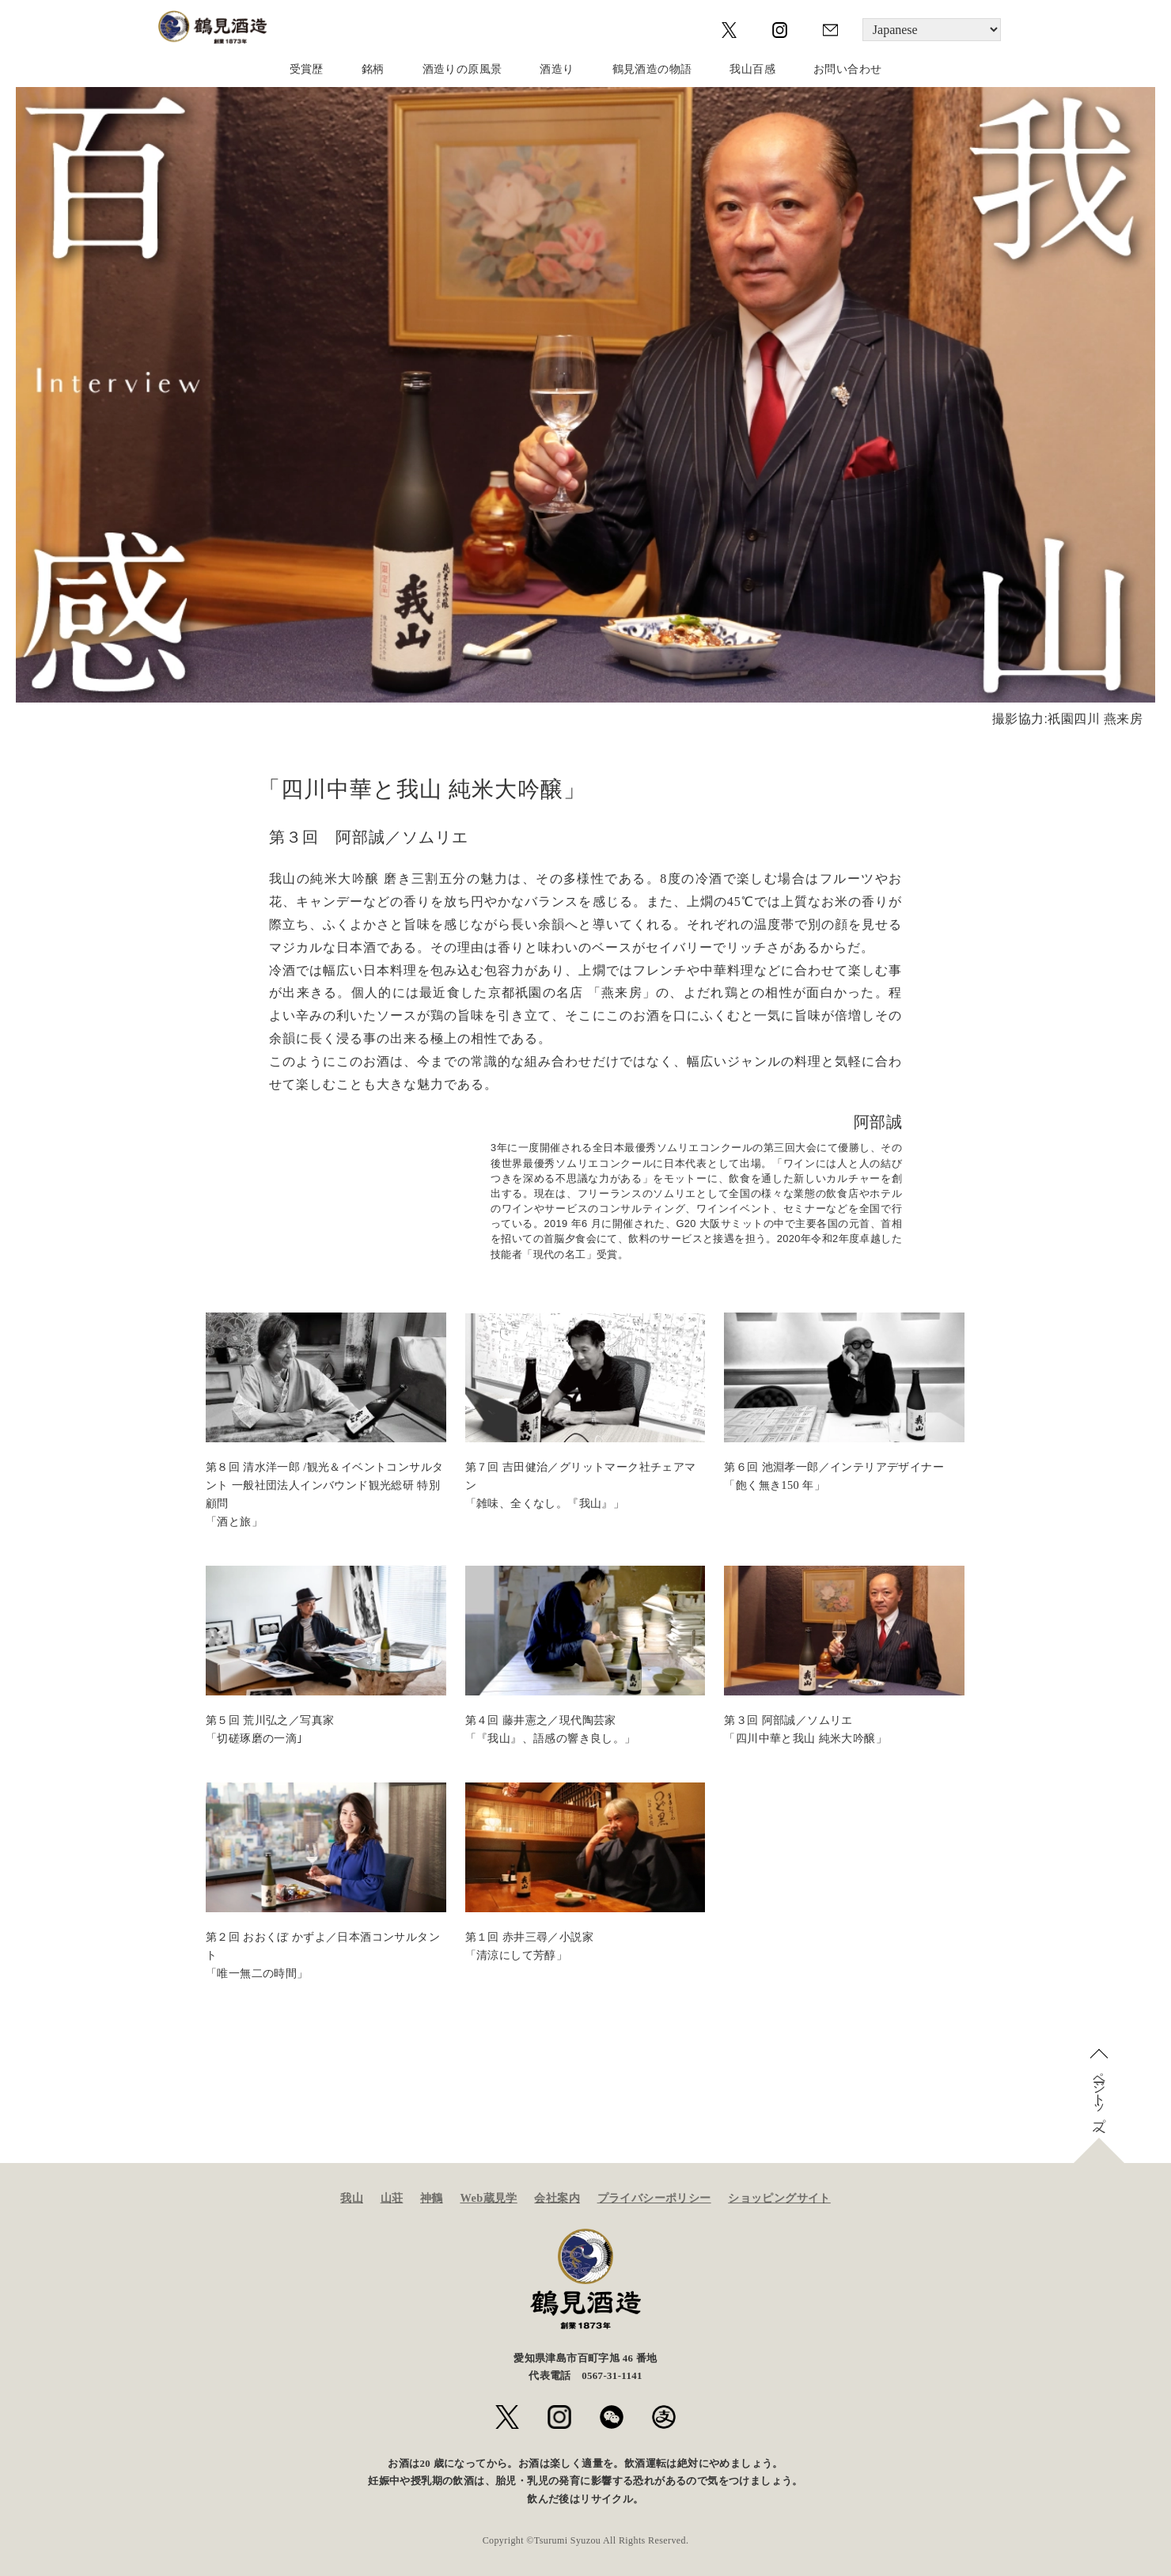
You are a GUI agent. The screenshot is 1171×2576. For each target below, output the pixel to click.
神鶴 (431, 2197)
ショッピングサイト (779, 2197)
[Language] (931, 29)
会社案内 (557, 2197)
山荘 (392, 2197)
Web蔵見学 (488, 2197)
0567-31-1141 (612, 2375)
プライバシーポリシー (654, 2197)
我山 (351, 2197)
